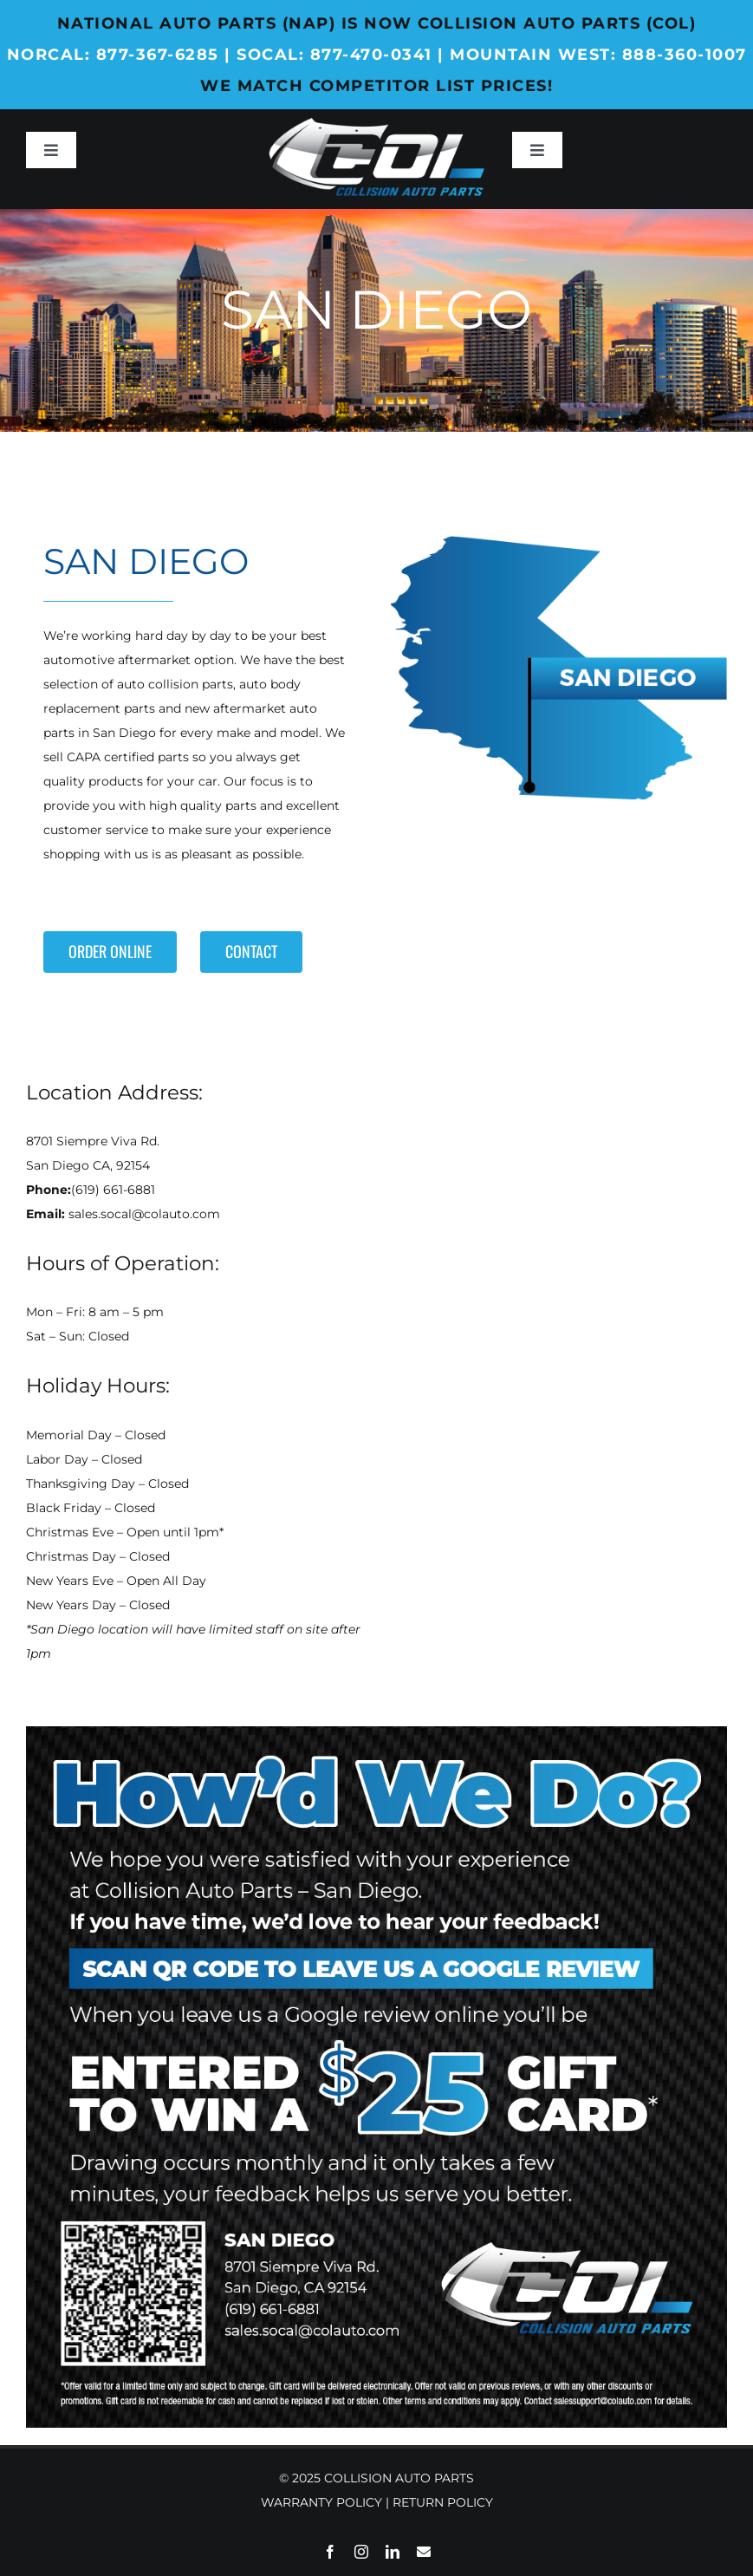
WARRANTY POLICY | (327, 2502)
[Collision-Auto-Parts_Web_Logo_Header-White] (376, 124)
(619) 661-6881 (113, 1189)
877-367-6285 (157, 54)
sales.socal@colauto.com (144, 1214)
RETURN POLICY (443, 2502)
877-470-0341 (371, 54)
